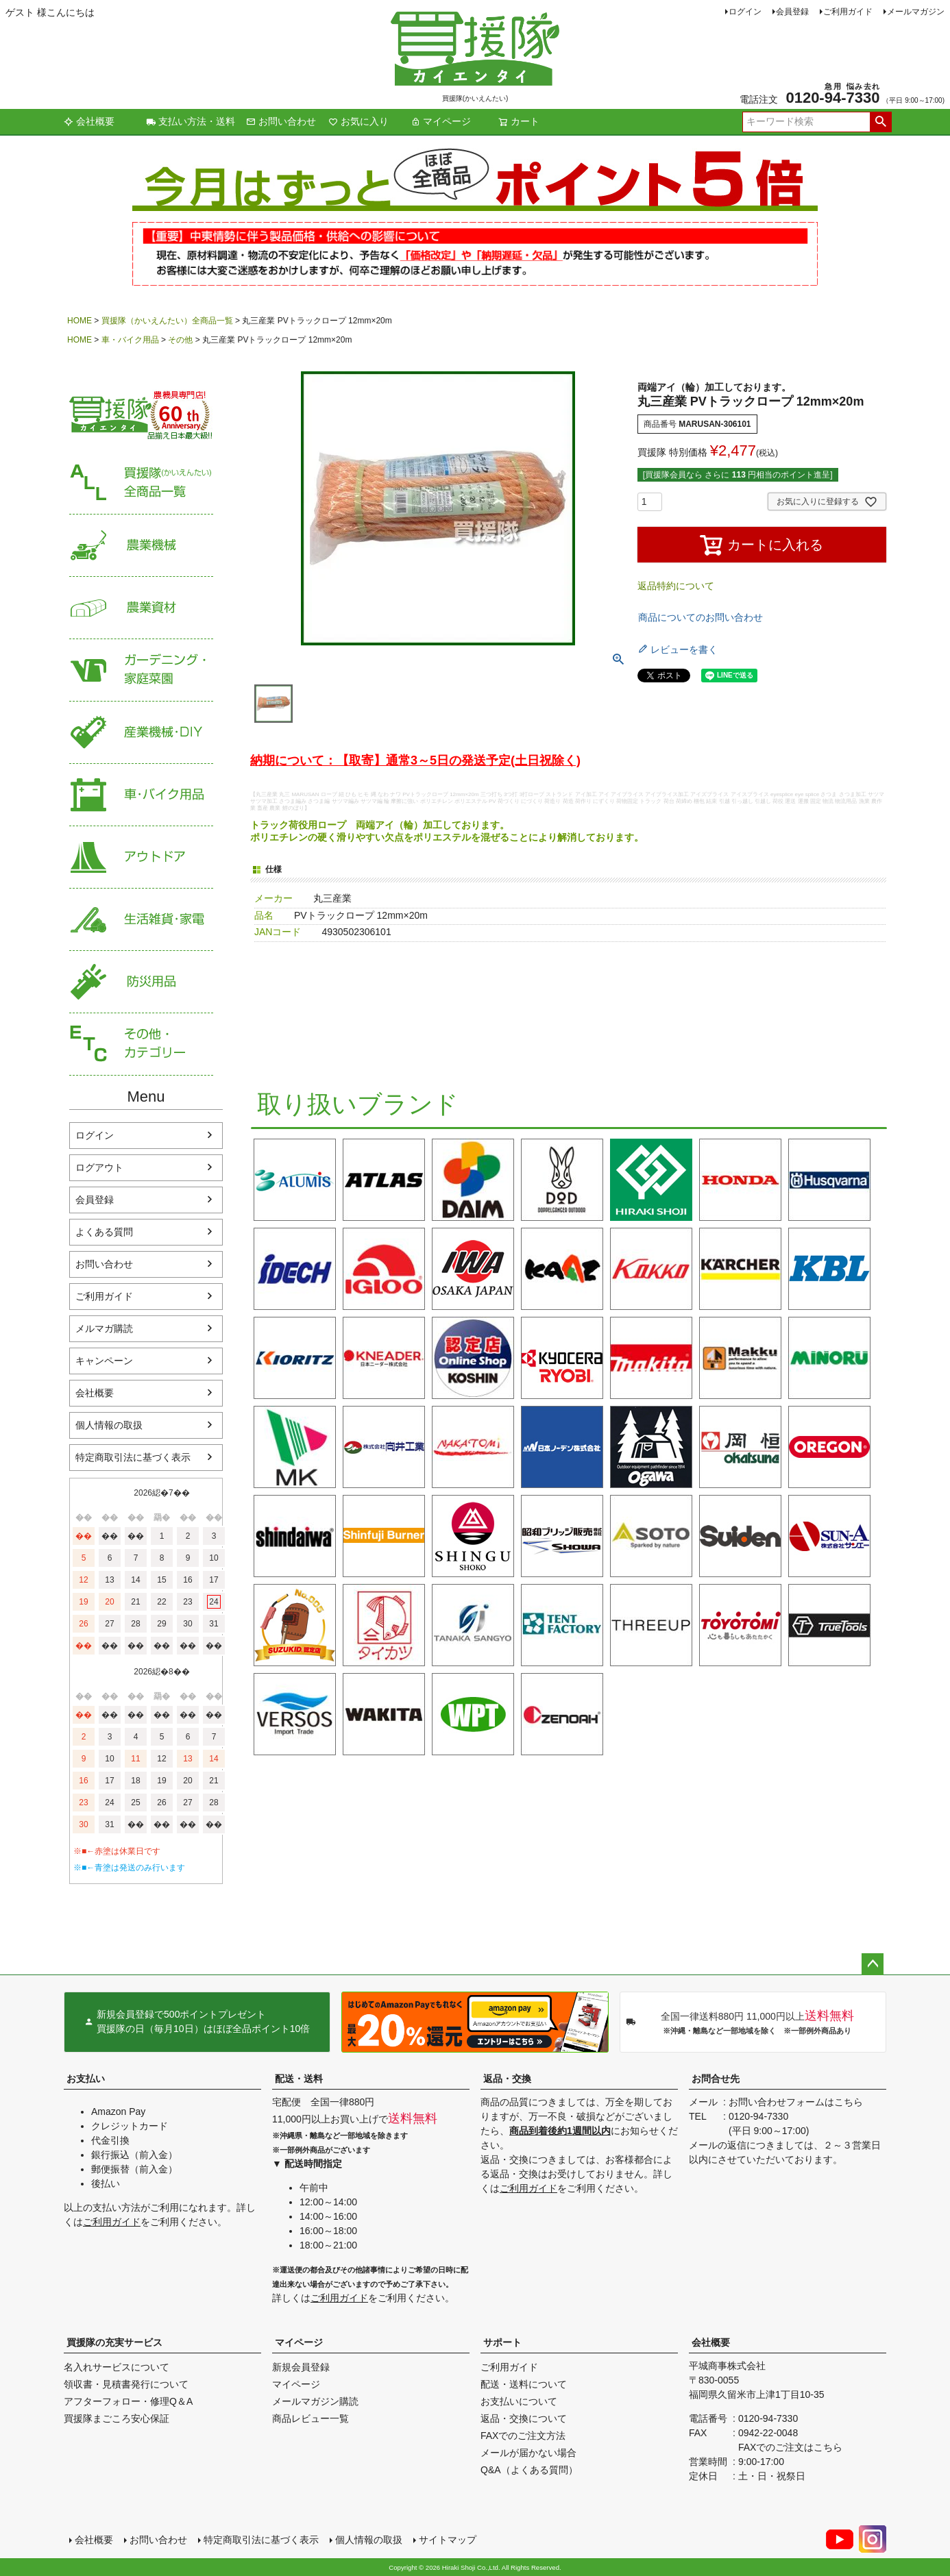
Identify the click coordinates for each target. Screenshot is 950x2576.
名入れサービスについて (116, 2367)
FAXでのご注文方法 (522, 2435)
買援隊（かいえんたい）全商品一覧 (167, 320)
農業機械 (141, 546)
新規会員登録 (301, 2367)
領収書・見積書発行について (126, 2384)
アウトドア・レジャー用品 (141, 857)
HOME (79, 320)
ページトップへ (873, 1964)
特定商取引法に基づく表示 (133, 1457)
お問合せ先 (716, 2078)
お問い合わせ (281, 121)
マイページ (441, 121)
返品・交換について (523, 2418)
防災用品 (141, 982)
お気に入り (358, 121)
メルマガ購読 (104, 1328)
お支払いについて (518, 2401)
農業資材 (141, 608)
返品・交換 (507, 2078)
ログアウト (99, 1167)
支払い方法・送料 (190, 121)
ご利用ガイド (848, 11)
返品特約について (675, 585)
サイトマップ (447, 2539)
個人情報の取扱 (109, 1425)
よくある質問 (104, 1231)
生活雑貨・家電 (141, 920)
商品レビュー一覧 (310, 2418)
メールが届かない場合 (528, 2452)
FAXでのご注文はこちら (790, 2447)
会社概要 (89, 121)
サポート (502, 2342)
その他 (180, 340)
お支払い (85, 2078)
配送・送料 (299, 2078)
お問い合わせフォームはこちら (796, 2101)
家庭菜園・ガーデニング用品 (141, 670)
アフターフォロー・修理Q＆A (128, 2401)
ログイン (745, 11)
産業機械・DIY (141, 733)
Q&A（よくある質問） (529, 2469)
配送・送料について (523, 2384)
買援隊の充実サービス (114, 2342)
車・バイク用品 (130, 340)
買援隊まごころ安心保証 (116, 2418)
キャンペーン (104, 1360)
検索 (880, 122)
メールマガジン (916, 11)
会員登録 (792, 11)
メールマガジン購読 (315, 2401)
